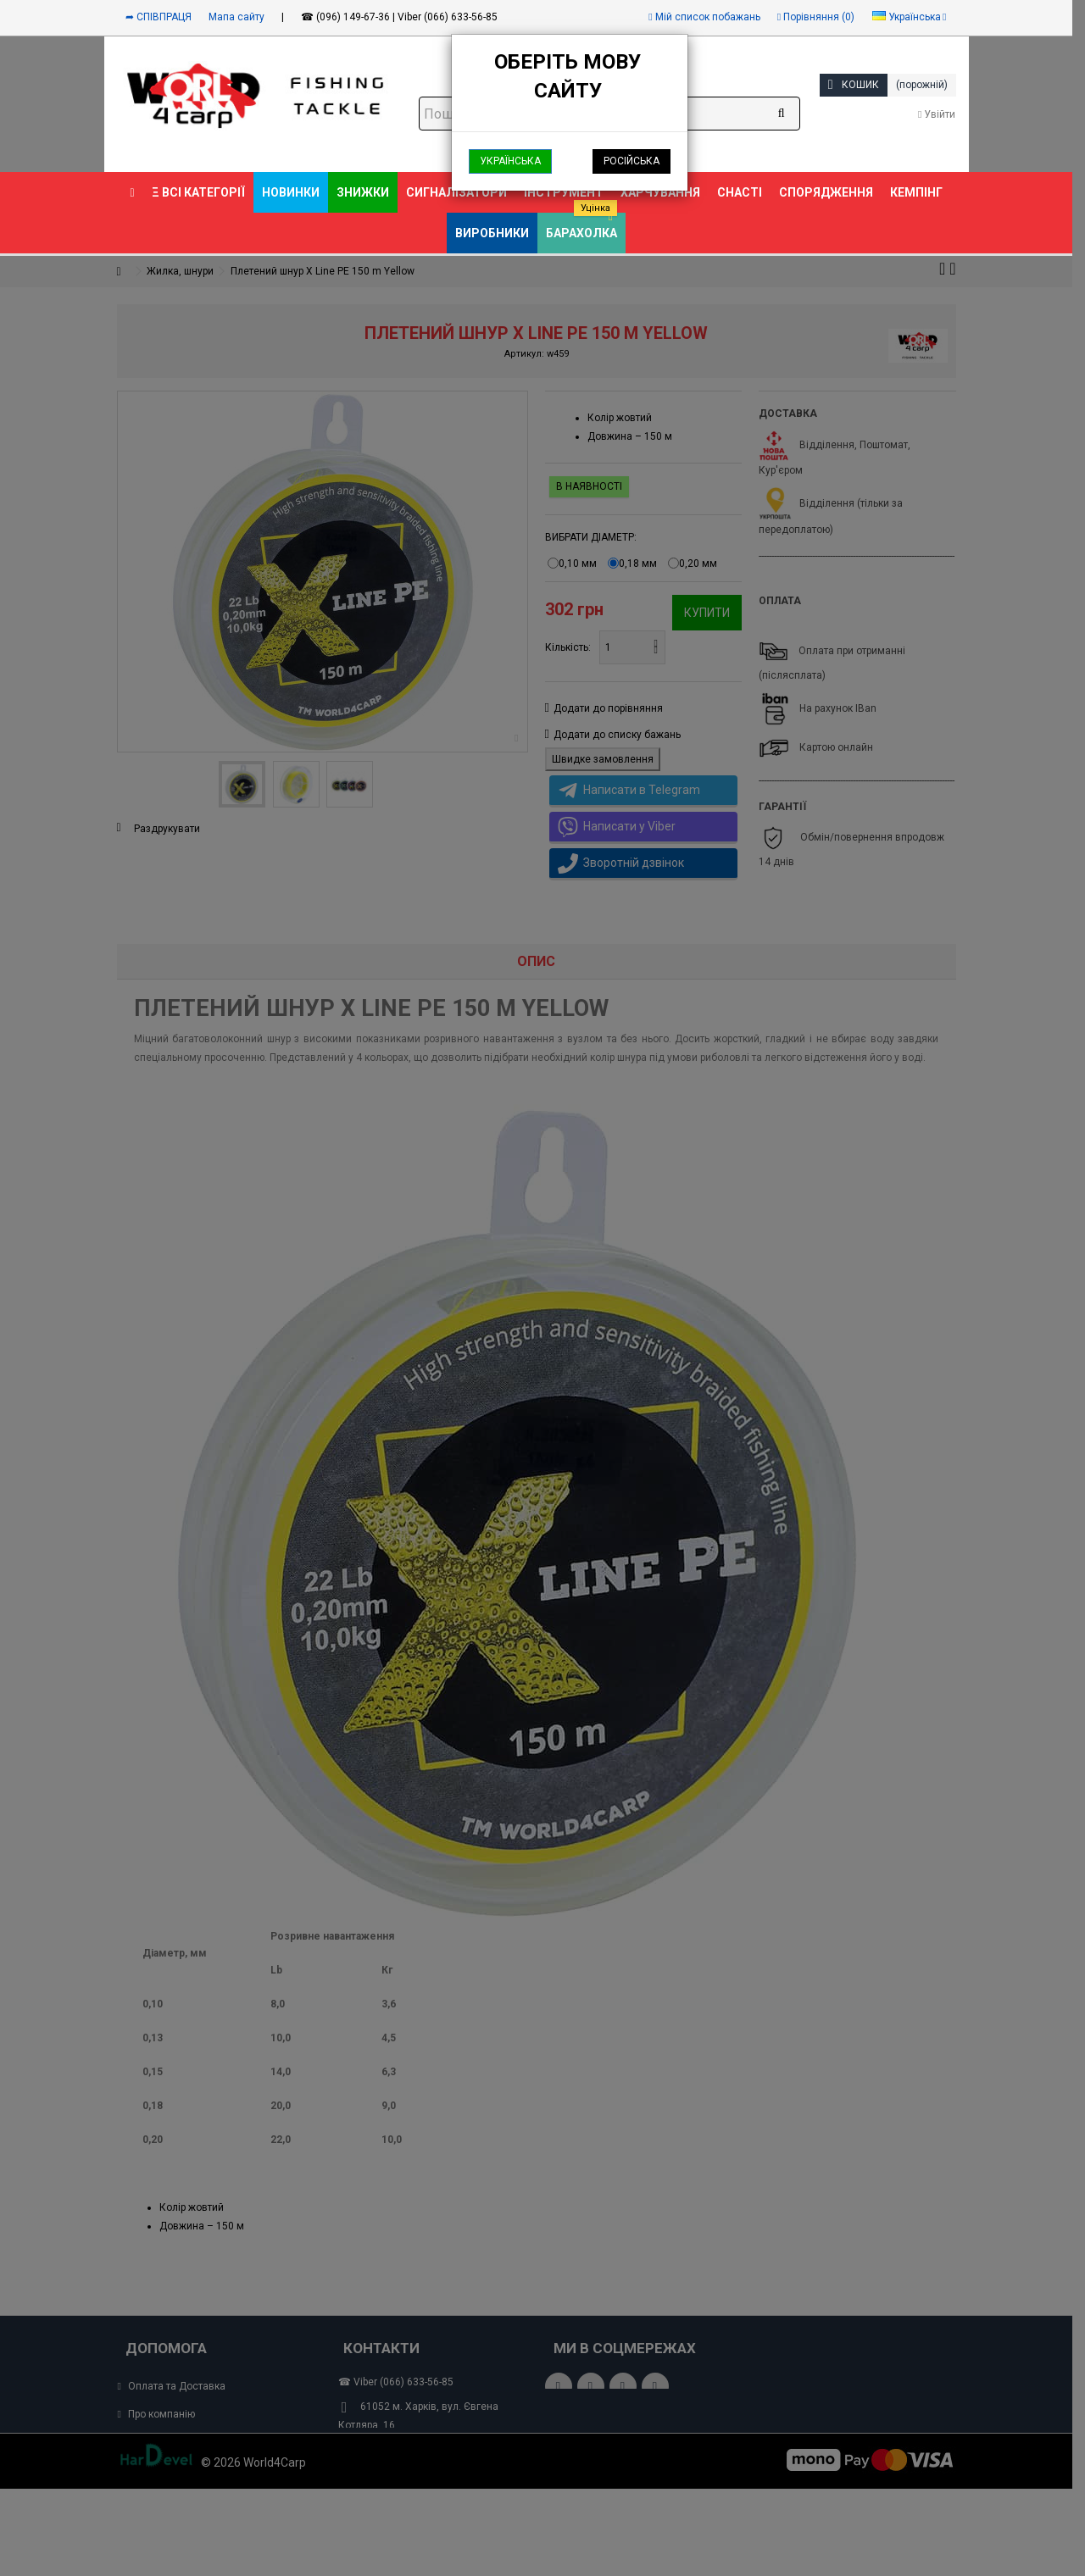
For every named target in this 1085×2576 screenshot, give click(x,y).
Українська (510, 161)
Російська (631, 161)
